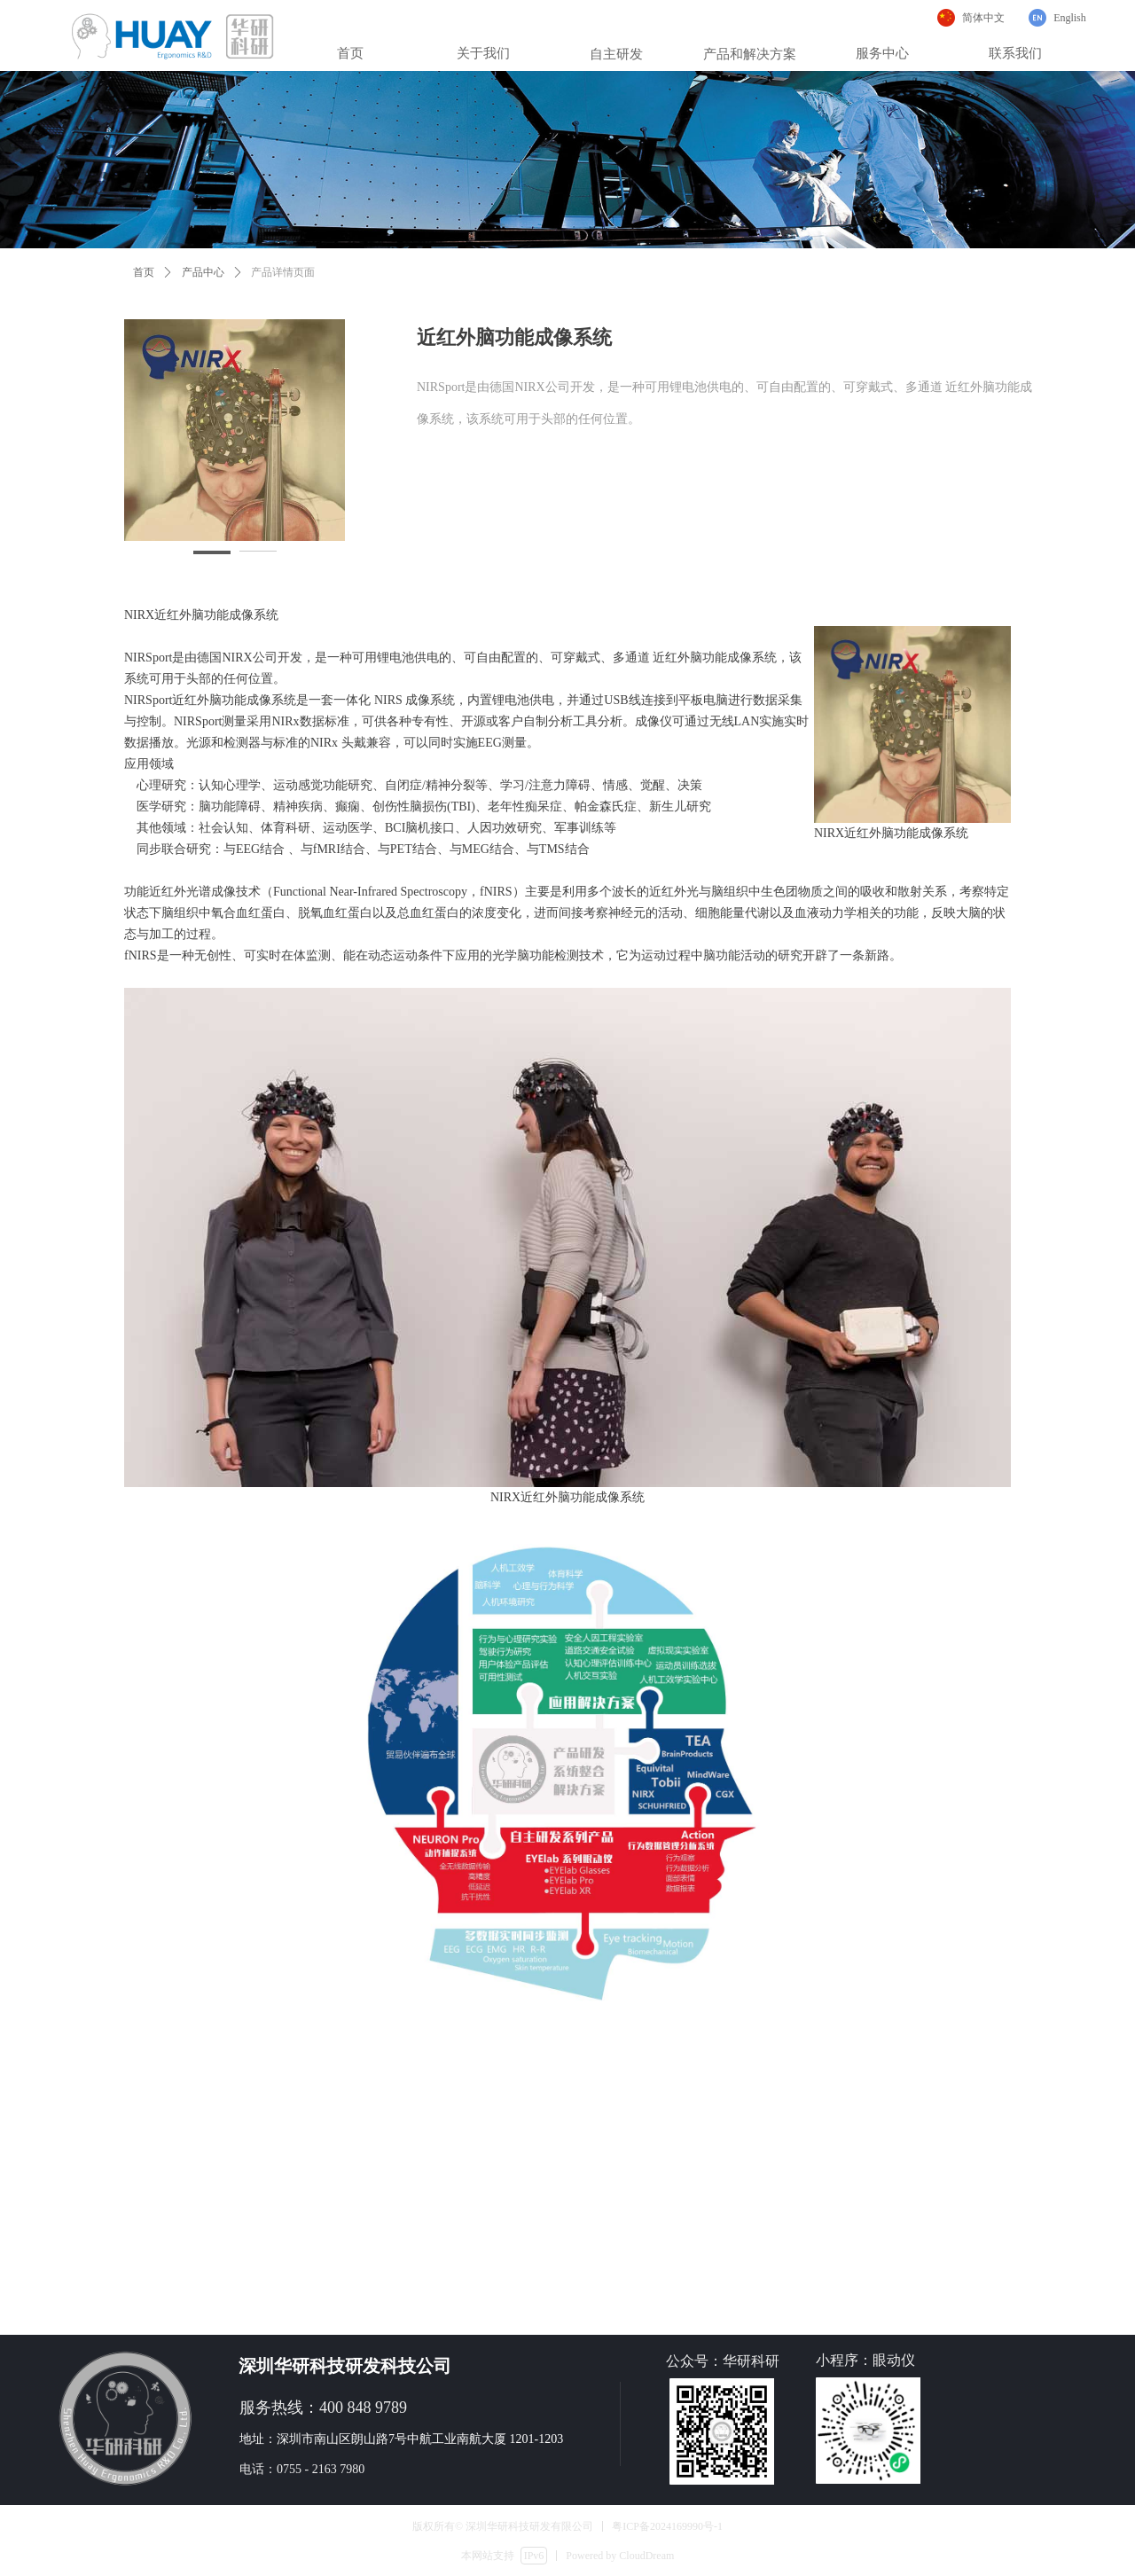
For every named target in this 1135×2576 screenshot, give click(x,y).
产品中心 (203, 272)
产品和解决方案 (749, 54)
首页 (143, 272)
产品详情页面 (283, 272)
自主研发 (616, 54)
